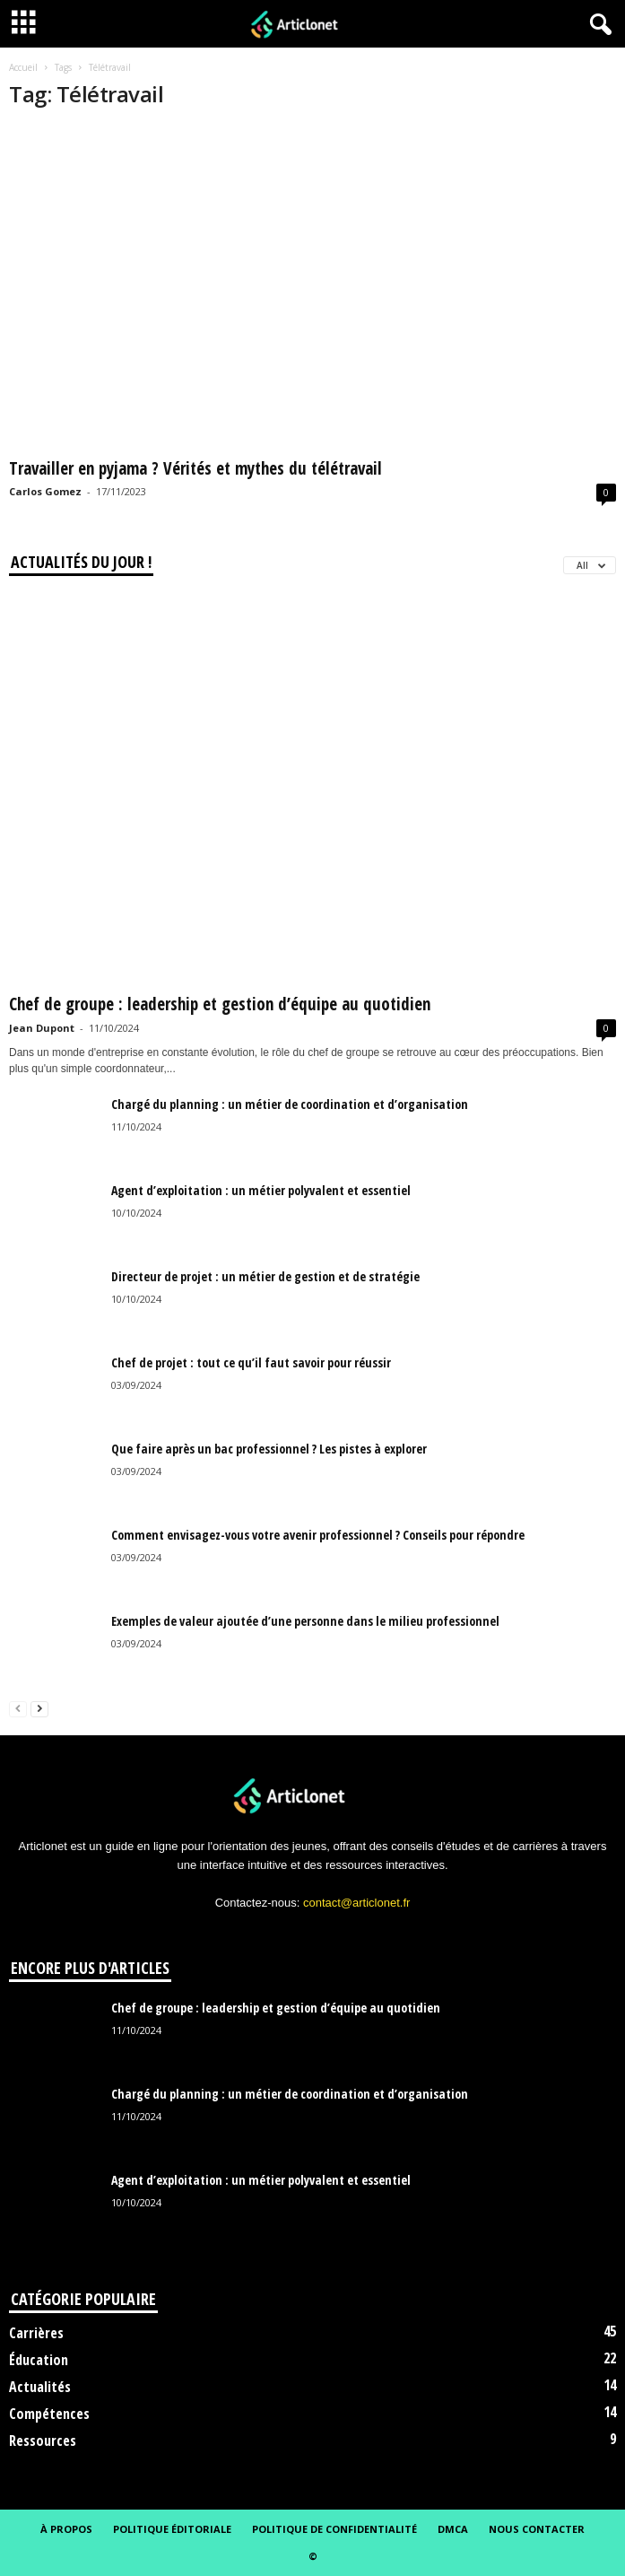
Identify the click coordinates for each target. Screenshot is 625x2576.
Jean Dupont (41, 1028)
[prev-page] (18, 1707)
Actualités (40, 2387)
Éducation (38, 2360)
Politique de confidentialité (334, 2529)
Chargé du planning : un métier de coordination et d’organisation (289, 1104)
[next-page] (39, 1707)
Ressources (42, 2440)
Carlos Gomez (45, 491)
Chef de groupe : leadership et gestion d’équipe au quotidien (219, 1004)
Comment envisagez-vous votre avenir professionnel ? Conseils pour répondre (318, 1534)
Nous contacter (537, 2529)
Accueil (23, 67)
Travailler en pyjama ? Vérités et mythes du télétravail (195, 468)
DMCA (453, 2529)
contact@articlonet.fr (356, 1902)
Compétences (49, 2413)
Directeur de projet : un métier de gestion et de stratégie (265, 1276)
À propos (66, 2529)
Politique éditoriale (172, 2529)
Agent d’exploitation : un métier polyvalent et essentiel (261, 1190)
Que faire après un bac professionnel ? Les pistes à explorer (269, 1448)
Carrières (36, 2333)
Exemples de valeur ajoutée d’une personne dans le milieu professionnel (305, 1620)
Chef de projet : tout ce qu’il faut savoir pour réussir (251, 1362)
